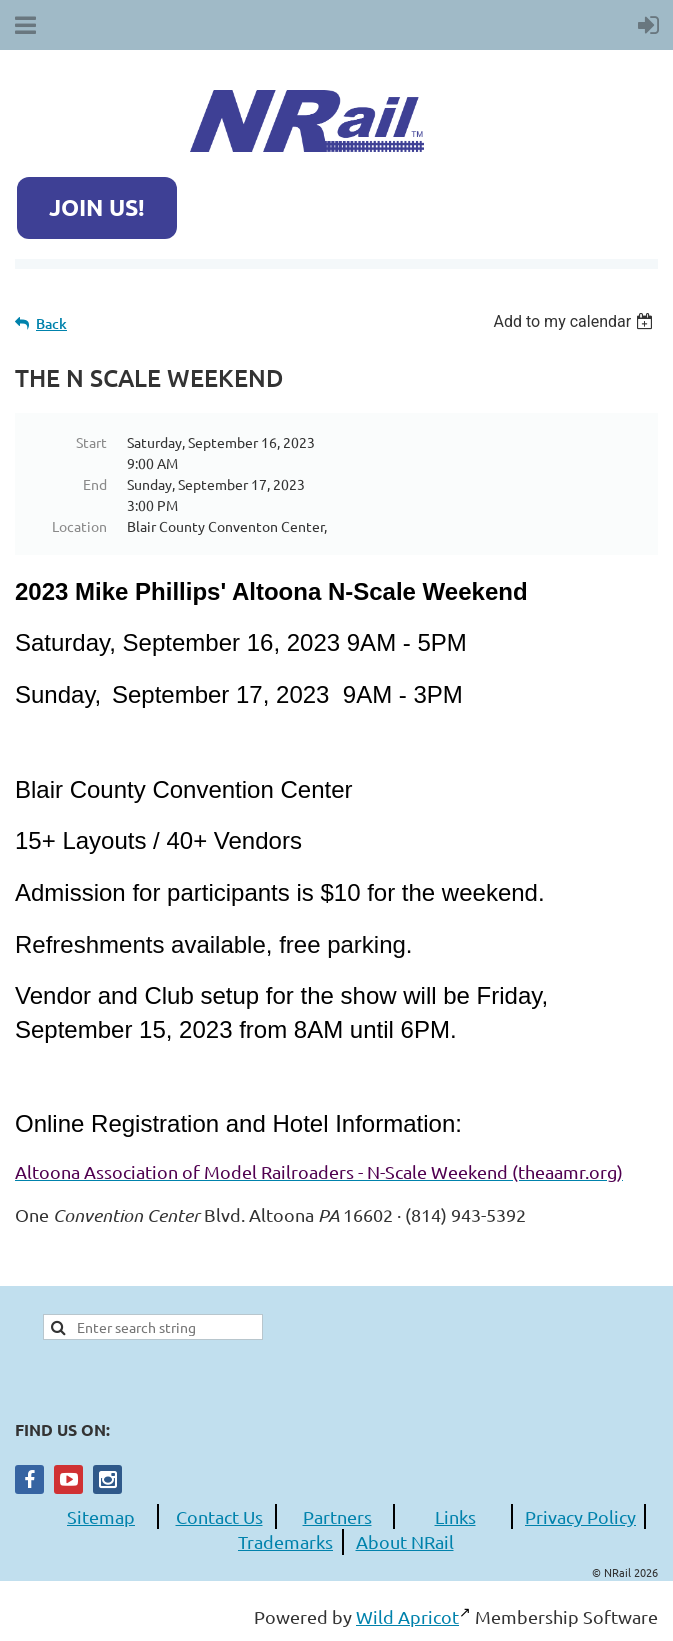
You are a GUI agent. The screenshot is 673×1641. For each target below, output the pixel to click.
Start (91, 442)
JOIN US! (97, 207)
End (95, 484)
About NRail (405, 1541)
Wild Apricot (407, 1616)
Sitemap (101, 1516)
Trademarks (285, 1541)
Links (455, 1516)
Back (51, 323)
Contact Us (219, 1516)
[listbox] (575, 321)
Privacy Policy (580, 1516)
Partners (337, 1516)
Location (79, 526)
